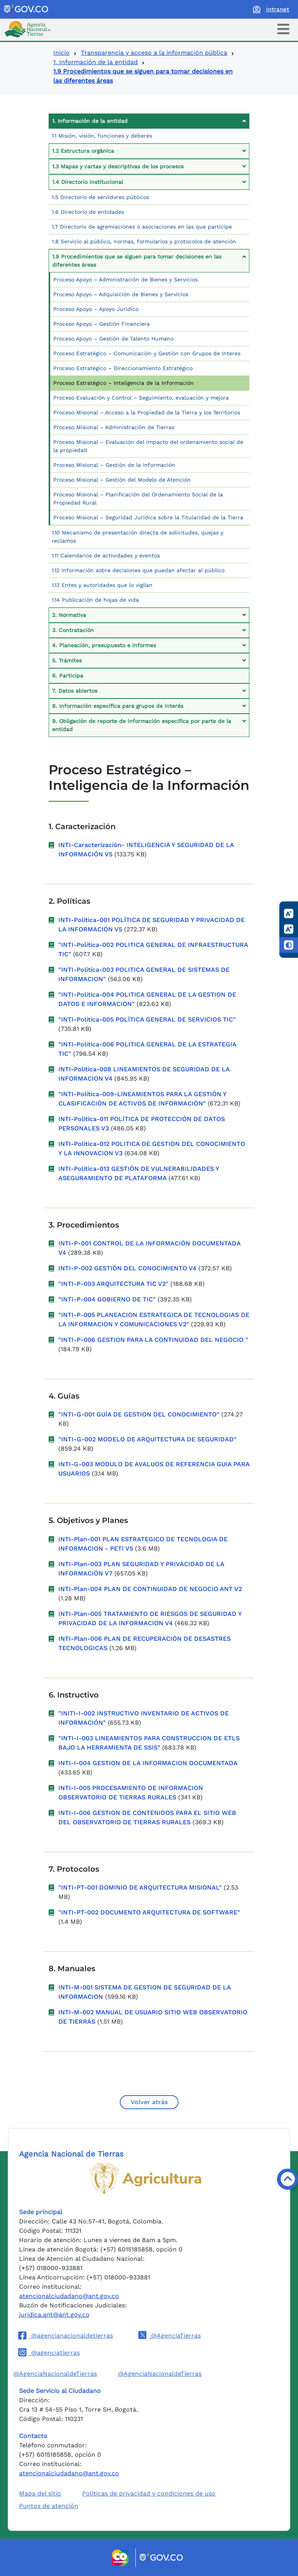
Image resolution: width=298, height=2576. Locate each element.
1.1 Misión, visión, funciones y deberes (102, 136)
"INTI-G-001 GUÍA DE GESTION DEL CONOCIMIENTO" (138, 1414)
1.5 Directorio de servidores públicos (100, 197)
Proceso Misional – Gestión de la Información (114, 465)
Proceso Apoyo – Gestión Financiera (101, 324)
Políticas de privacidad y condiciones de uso (149, 2493)
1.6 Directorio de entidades (88, 212)
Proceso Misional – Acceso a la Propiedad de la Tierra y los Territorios (146, 412)
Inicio (61, 52)
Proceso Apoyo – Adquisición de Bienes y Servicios (120, 294)
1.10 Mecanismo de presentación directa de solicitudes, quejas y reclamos (137, 536)
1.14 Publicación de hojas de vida (95, 600)
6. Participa (67, 675)
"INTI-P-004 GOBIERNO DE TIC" (107, 1299)
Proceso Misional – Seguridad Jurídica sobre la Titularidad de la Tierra (148, 517)
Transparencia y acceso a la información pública (154, 52)
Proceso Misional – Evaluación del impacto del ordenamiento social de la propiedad (148, 446)
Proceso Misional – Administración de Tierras (113, 427)
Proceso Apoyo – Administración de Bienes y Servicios (125, 279)
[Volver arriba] (287, 2179)
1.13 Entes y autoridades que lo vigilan (102, 585)
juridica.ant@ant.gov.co (54, 2314)
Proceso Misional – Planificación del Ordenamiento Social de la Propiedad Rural (138, 498)
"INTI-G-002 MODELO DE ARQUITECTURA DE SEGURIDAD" (147, 1439)
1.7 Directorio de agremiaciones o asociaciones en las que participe (142, 227)
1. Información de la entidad (95, 62)
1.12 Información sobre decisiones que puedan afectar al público (138, 570)
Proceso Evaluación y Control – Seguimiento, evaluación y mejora (141, 398)
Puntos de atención (48, 2506)
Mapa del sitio (40, 2493)
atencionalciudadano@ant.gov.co (69, 2296)
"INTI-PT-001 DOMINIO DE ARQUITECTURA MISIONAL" (140, 1887)
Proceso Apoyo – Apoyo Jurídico (95, 309)
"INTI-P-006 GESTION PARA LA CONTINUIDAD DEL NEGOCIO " (153, 1339)
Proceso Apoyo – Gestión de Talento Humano (113, 338)
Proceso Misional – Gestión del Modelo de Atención (122, 480)
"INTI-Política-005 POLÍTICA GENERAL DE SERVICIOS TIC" (147, 1019)
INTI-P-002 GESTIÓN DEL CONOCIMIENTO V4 (128, 1268)
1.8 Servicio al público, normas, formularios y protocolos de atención (144, 241)
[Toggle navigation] (283, 29)
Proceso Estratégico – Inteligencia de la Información (123, 383)
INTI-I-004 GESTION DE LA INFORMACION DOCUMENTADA (148, 1763)
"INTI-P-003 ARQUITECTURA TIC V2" (113, 1283)
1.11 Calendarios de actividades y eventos (106, 555)
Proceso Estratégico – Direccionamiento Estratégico (123, 368)
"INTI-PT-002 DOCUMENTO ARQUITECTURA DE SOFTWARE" (149, 1912)
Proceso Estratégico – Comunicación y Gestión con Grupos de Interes (146, 353)
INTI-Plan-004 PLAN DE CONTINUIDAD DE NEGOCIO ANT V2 (150, 1589)
